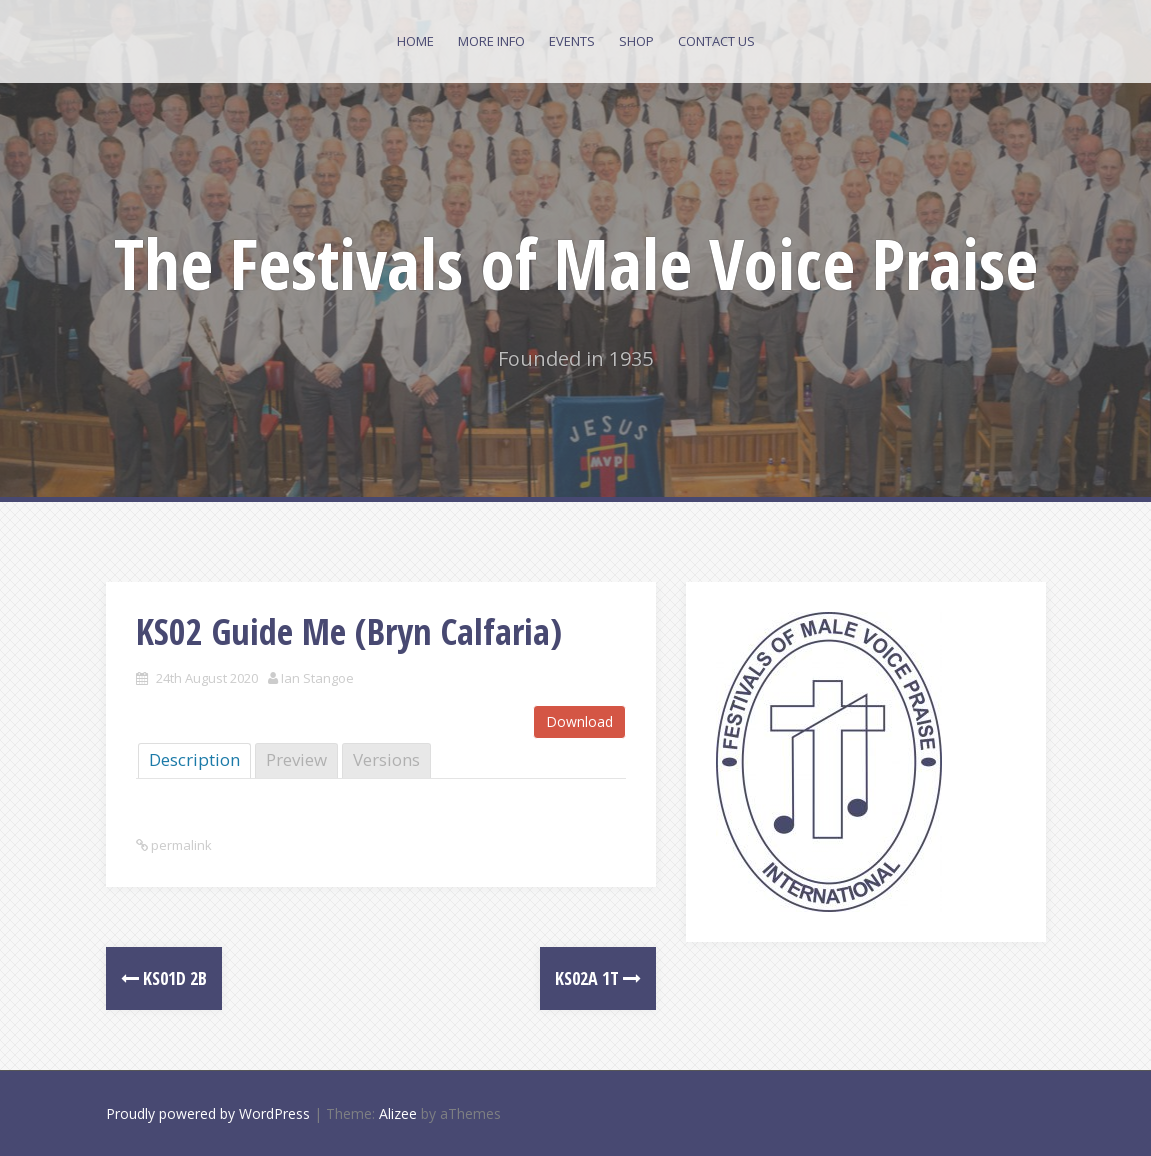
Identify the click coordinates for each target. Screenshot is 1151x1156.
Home (415, 41)
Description (194, 759)
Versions (386, 759)
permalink (180, 845)
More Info (491, 41)
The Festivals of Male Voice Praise (576, 263)
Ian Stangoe (317, 678)
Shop (636, 41)
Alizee (398, 1113)
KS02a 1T (598, 978)
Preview (296, 759)
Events (572, 41)
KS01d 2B (164, 978)
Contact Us (716, 41)
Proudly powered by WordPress (208, 1113)
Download (579, 721)
